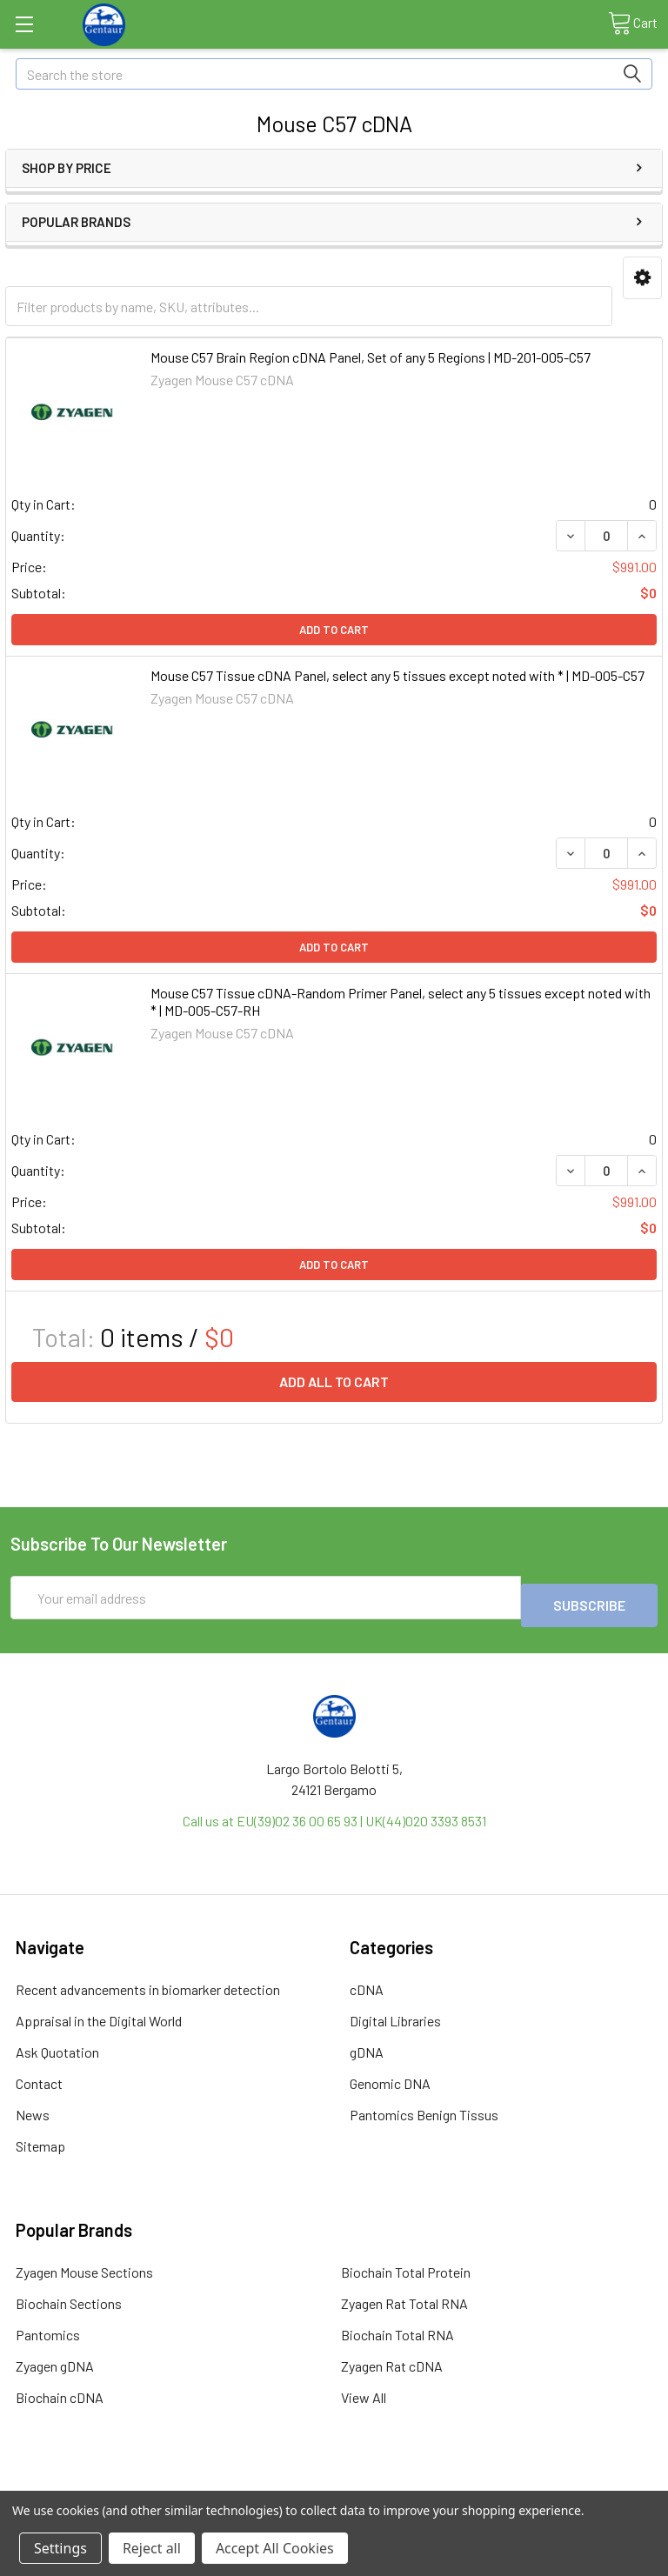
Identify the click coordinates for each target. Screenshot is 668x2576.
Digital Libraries (395, 2013)
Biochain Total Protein (406, 2264)
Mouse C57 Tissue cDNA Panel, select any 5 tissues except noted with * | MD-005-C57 (397, 675)
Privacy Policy (577, 2483)
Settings (60, 2548)
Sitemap (40, 2138)
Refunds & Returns (415, 2483)
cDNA (367, 1981)
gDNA (367, 2044)
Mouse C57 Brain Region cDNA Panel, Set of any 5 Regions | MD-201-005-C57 (370, 357)
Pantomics (48, 2327)
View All (363, 2389)
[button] (642, 278)
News (33, 2107)
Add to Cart (334, 630)
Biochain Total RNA (397, 2327)
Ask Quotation (57, 2044)
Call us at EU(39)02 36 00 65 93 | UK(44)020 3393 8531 (334, 1813)
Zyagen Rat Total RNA (404, 2295)
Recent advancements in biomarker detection (148, 1981)
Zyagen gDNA (55, 2358)
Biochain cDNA (60, 2389)
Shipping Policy (253, 2483)
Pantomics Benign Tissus (424, 2107)
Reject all (152, 2548)
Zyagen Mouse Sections (84, 2264)
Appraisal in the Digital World (99, 2013)
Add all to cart (334, 1381)
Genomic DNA (390, 2075)
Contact (39, 2075)
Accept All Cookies (275, 2548)
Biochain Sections (69, 2295)
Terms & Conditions (92, 2483)
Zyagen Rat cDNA (392, 2358)
